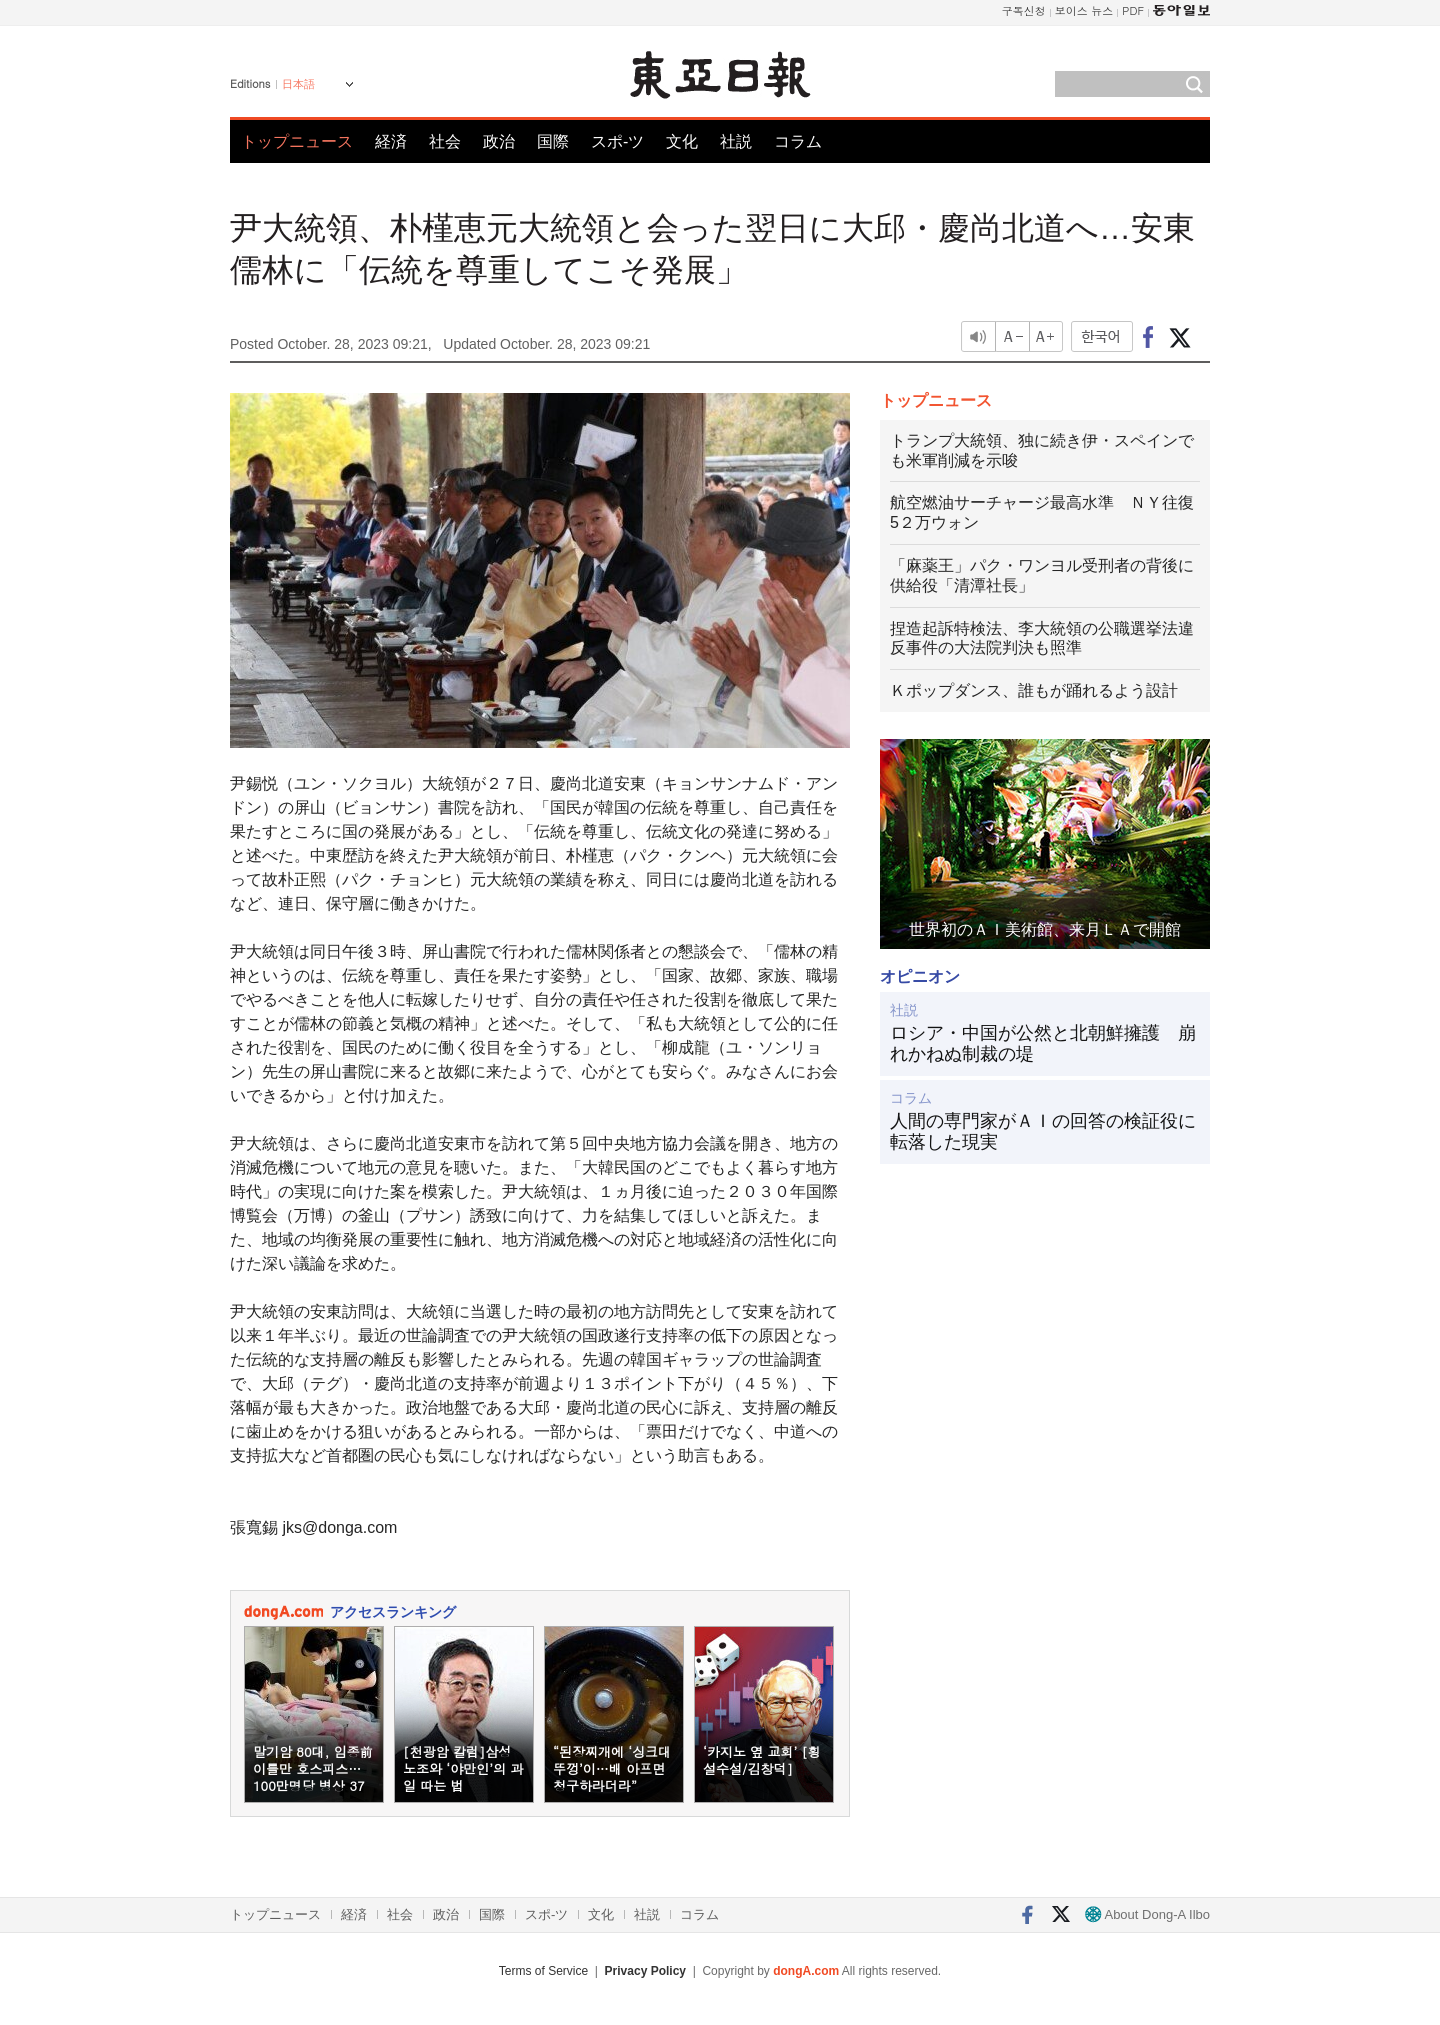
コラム (798, 141)
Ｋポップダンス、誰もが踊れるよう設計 (1034, 690)
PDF (1133, 10)
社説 (736, 141)
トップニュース (297, 141)
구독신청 (1024, 10)
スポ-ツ (617, 141)
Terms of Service (543, 1971)
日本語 (298, 84)
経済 (391, 141)
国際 (553, 141)
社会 (445, 141)
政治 (499, 141)
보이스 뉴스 (1084, 10)
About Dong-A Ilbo (1147, 1914)
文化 (682, 141)
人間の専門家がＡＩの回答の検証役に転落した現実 (1043, 1132)
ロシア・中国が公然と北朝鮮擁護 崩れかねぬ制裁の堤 (1043, 1044)
